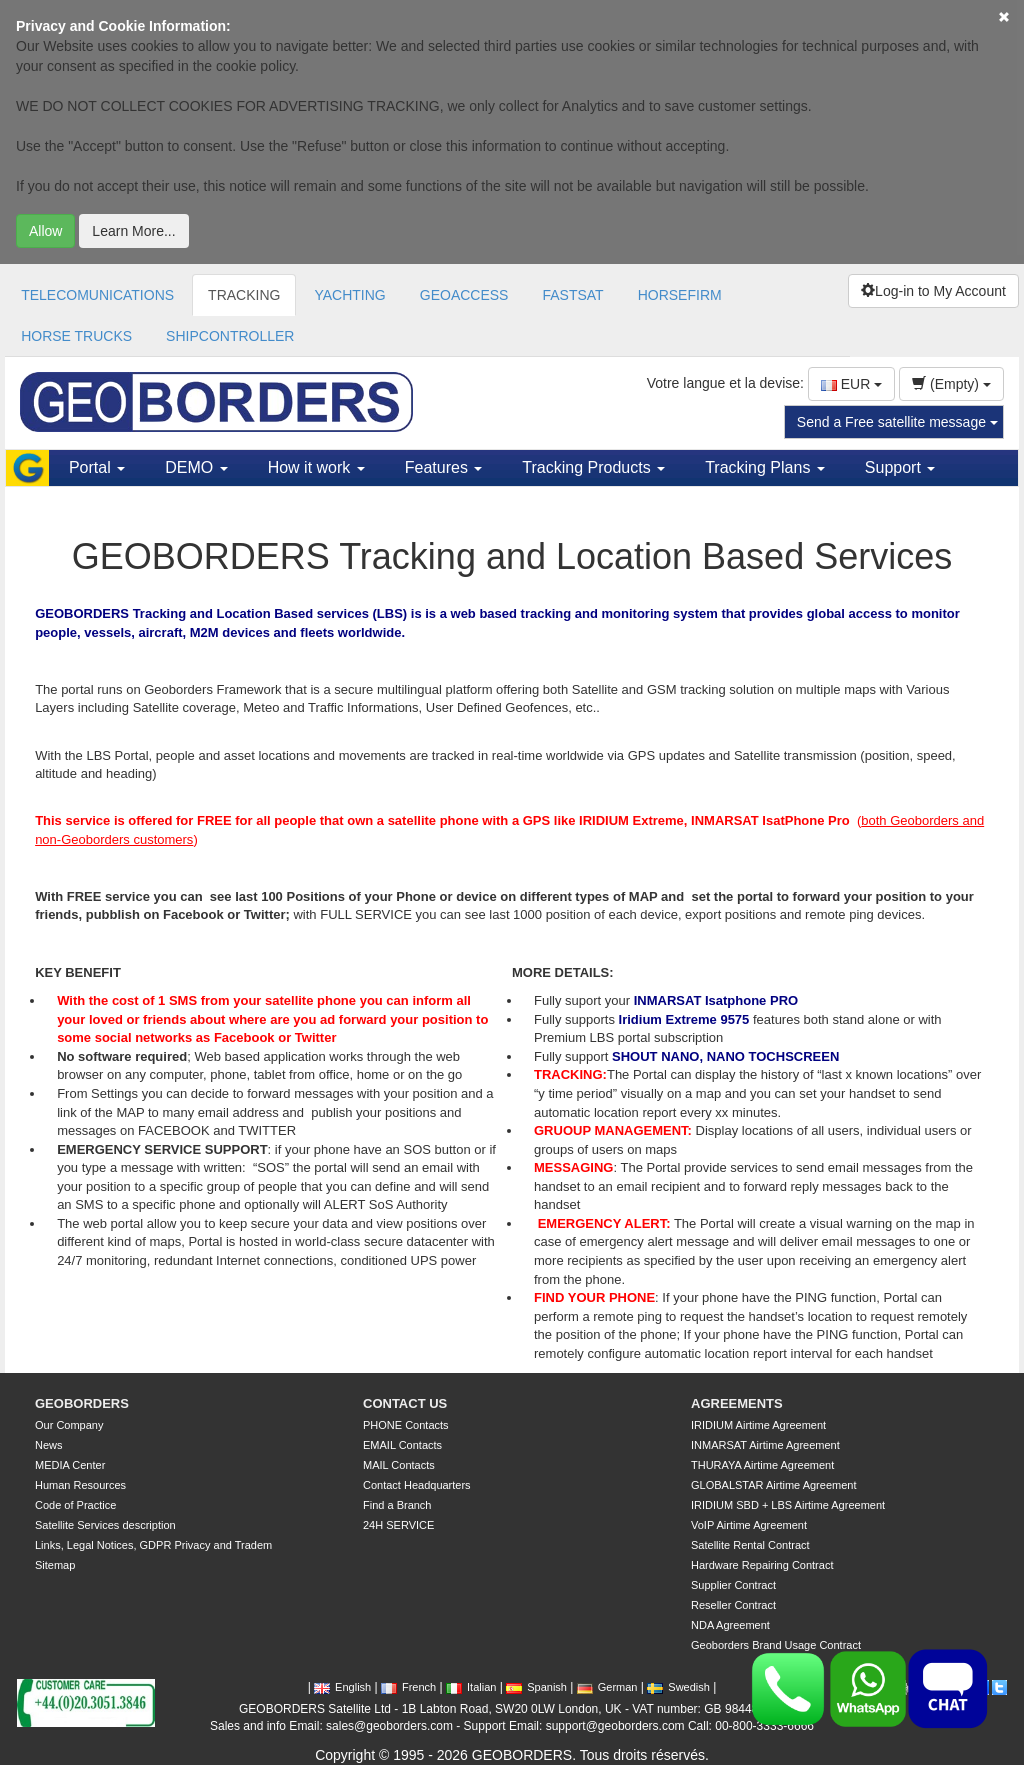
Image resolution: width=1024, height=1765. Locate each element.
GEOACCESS (464, 295)
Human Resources (80, 1485)
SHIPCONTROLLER (230, 336)
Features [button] (444, 467)
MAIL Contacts (399, 1465)
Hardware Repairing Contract (762, 1565)
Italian (471, 1687)
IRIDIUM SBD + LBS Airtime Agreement (788, 1505)
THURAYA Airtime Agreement (762, 1465)
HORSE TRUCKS (76, 336)
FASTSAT (572, 295)
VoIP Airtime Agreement (749, 1525)
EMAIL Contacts (402, 1445)
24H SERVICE (398, 1525)
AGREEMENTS (737, 1403)
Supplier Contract (733, 1585)
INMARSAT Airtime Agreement (765, 1445)
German (607, 1687)
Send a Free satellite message (897, 422)
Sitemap (55, 1565)
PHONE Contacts (406, 1425)
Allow (45, 231)
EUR (851, 384)
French (408, 1687)
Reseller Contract (733, 1605)
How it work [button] (316, 467)
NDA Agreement (730, 1625)
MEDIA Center (70, 1465)
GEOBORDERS (82, 1403)
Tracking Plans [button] (765, 467)
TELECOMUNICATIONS (97, 295)
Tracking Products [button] (593, 467)
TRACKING (244, 295)
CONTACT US (405, 1403)
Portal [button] (97, 467)
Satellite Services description (105, 1525)
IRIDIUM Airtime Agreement (758, 1425)
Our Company (69, 1425)
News (49, 1445)
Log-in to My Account (933, 291)
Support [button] (900, 467)
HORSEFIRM (680, 295)
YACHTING (349, 295)
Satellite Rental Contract (750, 1545)
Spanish (536, 1687)
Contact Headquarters (417, 1485)
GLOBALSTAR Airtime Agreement (773, 1485)
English (342, 1687)
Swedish (678, 1687)
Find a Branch (397, 1505)
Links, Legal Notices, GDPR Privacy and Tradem (153, 1545)
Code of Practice (75, 1505)
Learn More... (133, 231)
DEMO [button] (196, 467)
